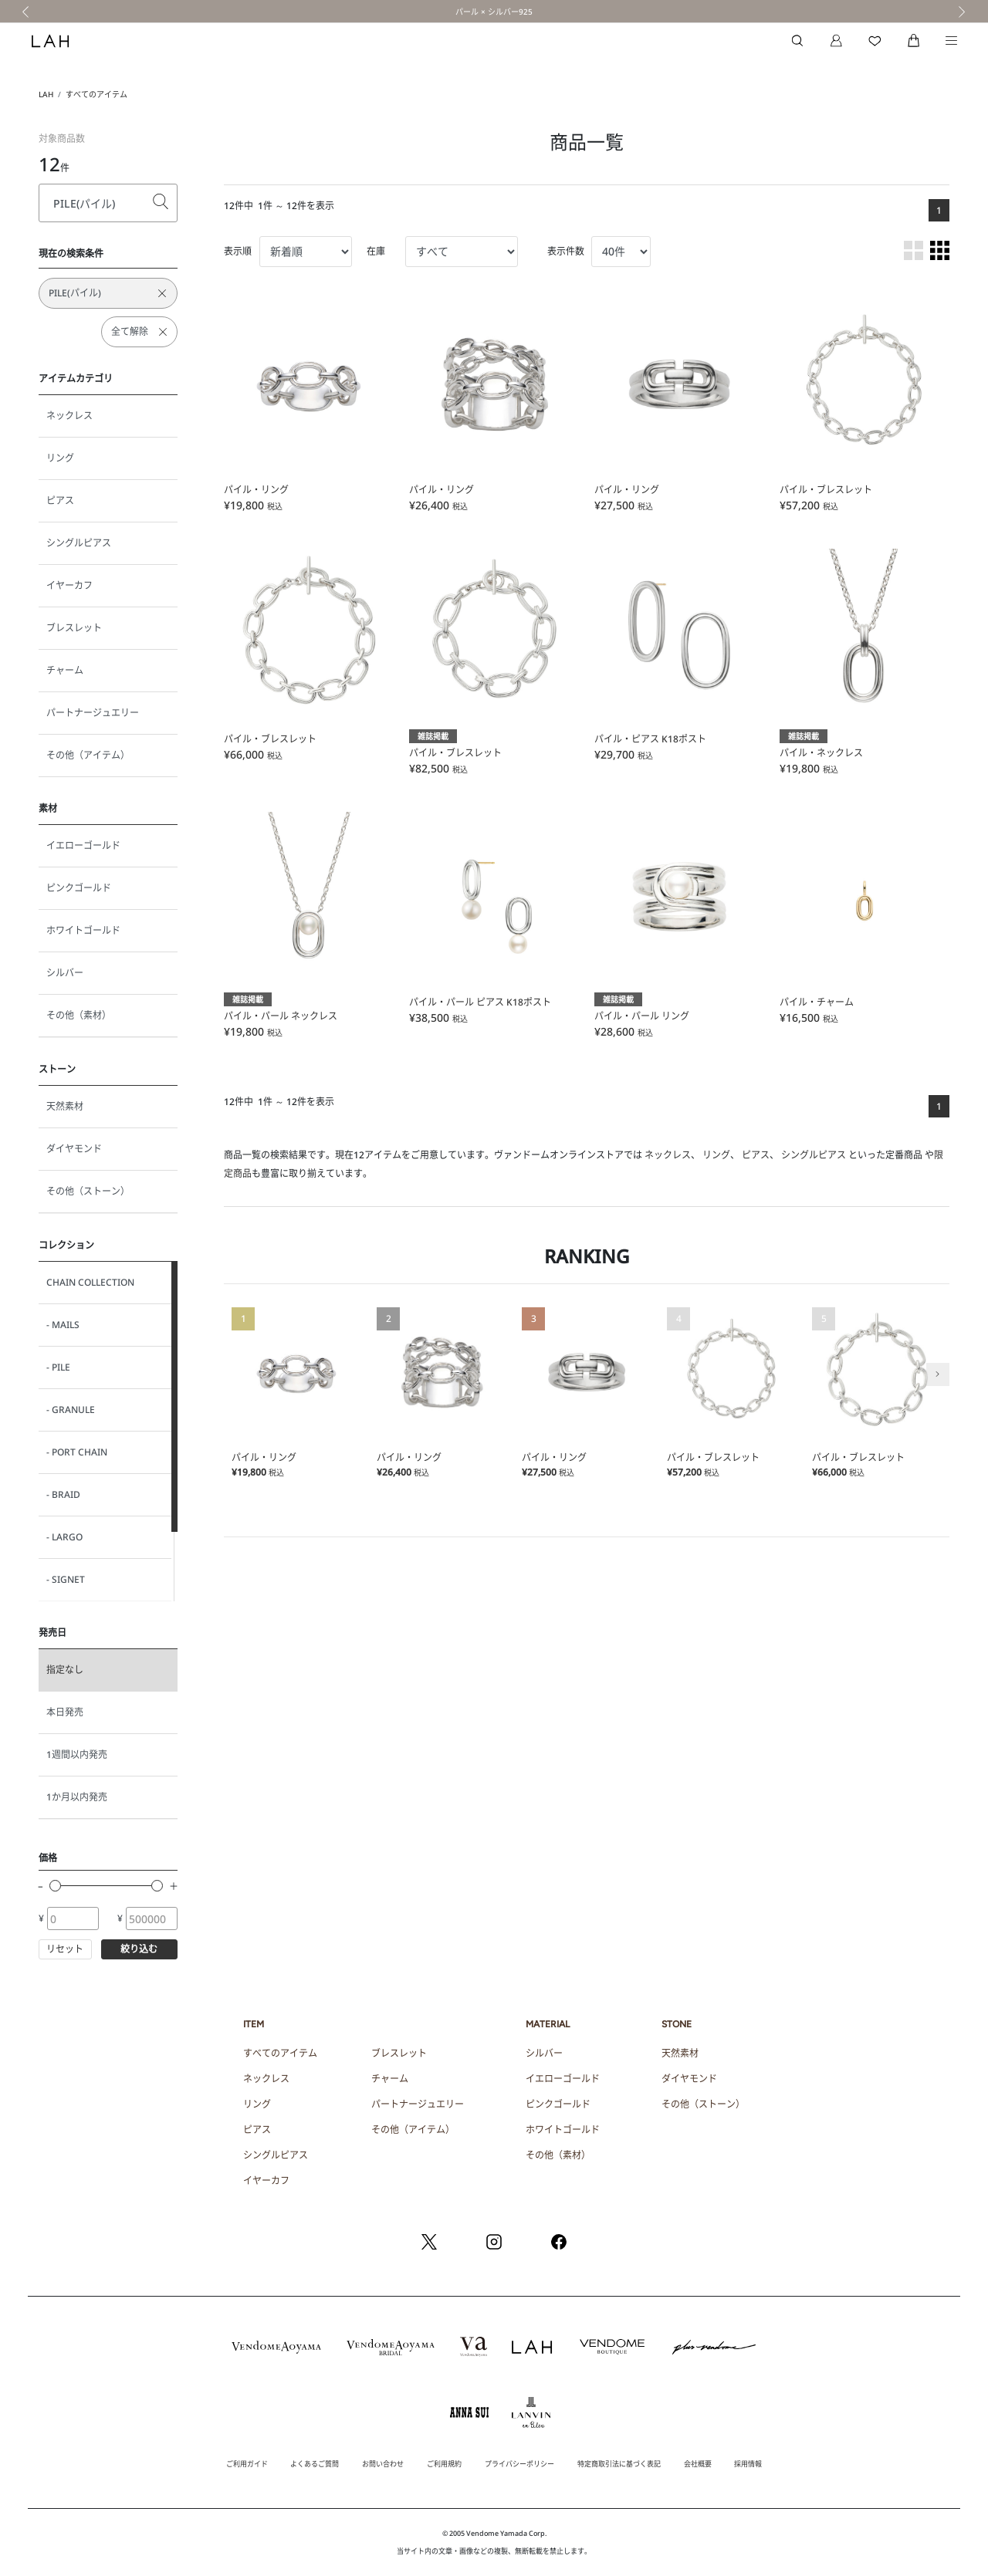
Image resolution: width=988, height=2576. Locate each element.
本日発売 (64, 1712)
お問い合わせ (383, 2464)
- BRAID (63, 1494)
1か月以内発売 (76, 1797)
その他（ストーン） (88, 1191)
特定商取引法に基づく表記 (619, 2464)
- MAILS (63, 1324)
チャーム (64, 670)
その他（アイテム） (88, 755)
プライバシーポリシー (519, 2464)
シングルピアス (78, 542)
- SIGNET (65, 1579)
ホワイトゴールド (83, 930)
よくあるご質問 (314, 2464)
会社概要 (698, 2464)
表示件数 (565, 251)
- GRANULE (70, 1409)
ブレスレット (74, 627)
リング (60, 458)
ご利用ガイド (247, 2464)
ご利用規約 (444, 2464)
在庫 (376, 251)
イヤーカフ (69, 585)
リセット (64, 1949)
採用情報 (748, 2464)
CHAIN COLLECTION (90, 1282)
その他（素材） (78, 1015)
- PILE (58, 1367)
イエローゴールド (83, 845)
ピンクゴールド (78, 887)
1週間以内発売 (76, 1754)
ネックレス (69, 415)
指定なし (64, 1669)
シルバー (64, 972)
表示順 (238, 251)
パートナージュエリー (92, 712)
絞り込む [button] (138, 1949)
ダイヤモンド (74, 1148)
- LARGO (64, 1536)
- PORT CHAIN (76, 1452)
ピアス (60, 500)
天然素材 (64, 1106)
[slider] (55, 1885)
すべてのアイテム (96, 94)
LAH (46, 94)
